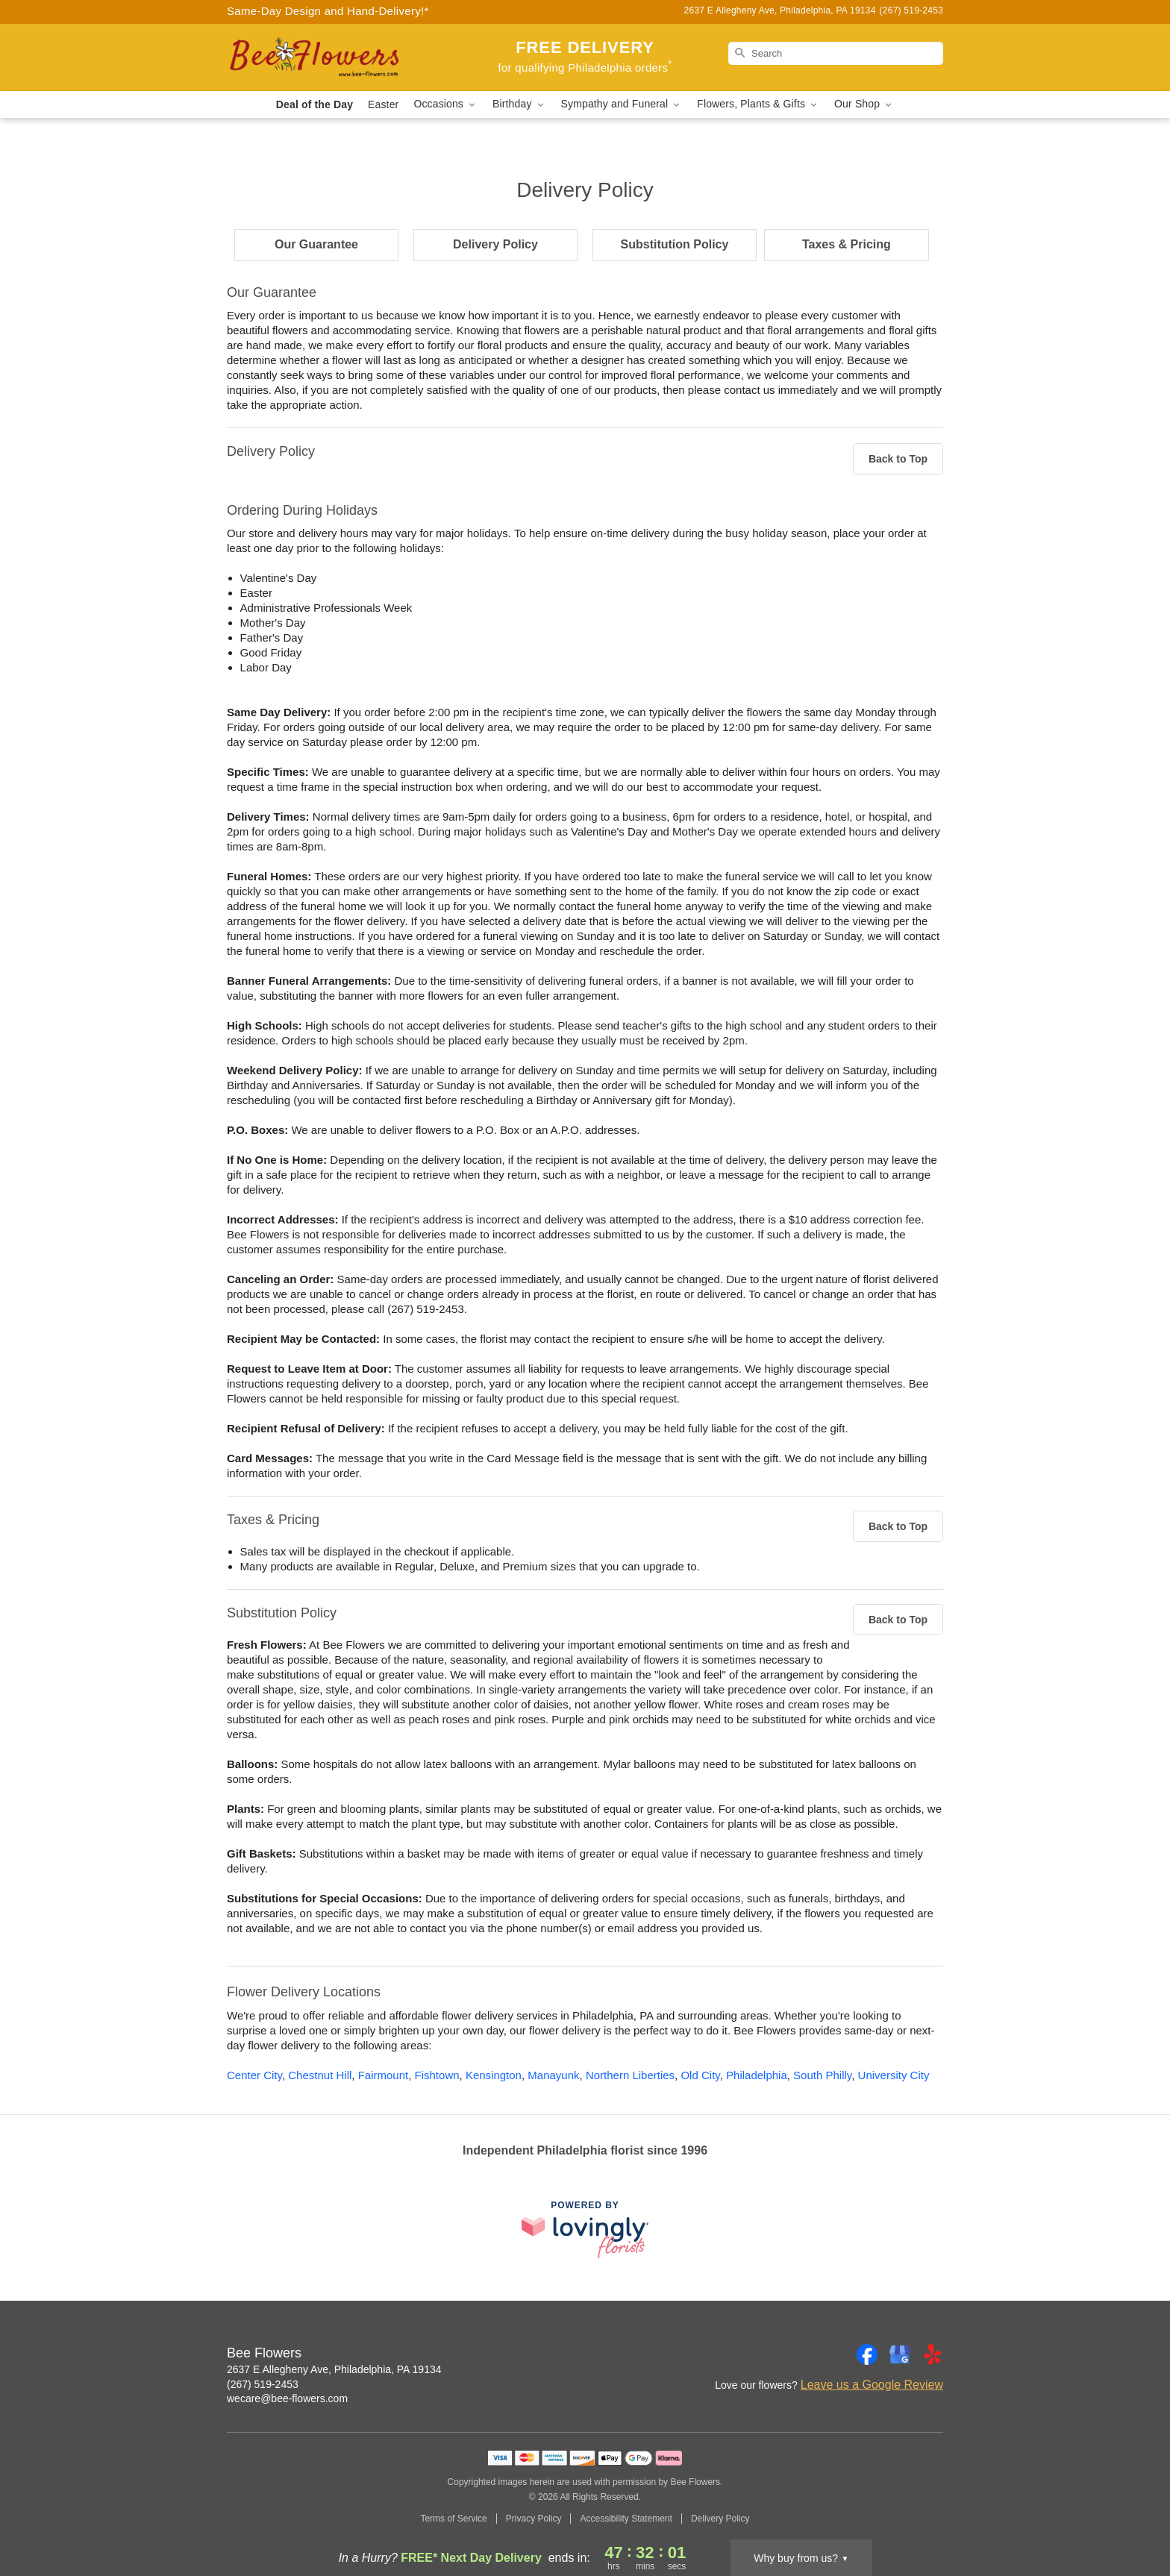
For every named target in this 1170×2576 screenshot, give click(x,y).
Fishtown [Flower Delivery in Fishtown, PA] (437, 2075)
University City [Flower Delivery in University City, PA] (894, 2075)
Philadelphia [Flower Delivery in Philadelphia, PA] (756, 2075)
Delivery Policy (495, 244)
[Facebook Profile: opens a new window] (867, 2354)
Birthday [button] (519, 104)
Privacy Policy (534, 2518)
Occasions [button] (445, 104)
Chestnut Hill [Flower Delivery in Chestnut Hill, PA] (319, 2075)
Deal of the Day (314, 104)
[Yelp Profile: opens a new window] (932, 2354)
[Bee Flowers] (334, 57)
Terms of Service (453, 2518)
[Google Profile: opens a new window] (899, 2354)
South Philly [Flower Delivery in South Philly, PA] (822, 2075)
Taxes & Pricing (846, 244)
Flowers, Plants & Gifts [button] (758, 104)
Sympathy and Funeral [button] (622, 104)
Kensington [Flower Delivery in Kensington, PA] (494, 2075)
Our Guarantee (316, 244)
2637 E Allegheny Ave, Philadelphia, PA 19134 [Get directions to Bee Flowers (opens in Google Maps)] (334, 2369)
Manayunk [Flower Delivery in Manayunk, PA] (553, 2075)
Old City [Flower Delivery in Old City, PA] (700, 2075)
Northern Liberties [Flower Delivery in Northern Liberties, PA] (630, 2075)
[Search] (835, 53)
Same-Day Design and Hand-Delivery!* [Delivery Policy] (328, 10)
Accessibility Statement (626, 2518)
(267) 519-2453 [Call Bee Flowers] (262, 2384)
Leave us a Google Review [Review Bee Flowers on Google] (872, 2384)
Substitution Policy (675, 244)
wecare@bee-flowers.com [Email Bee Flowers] (287, 2398)
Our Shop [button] (864, 104)
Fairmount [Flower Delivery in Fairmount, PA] (383, 2075)
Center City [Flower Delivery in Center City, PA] (254, 2075)
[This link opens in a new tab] (585, 2229)
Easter (383, 104)
